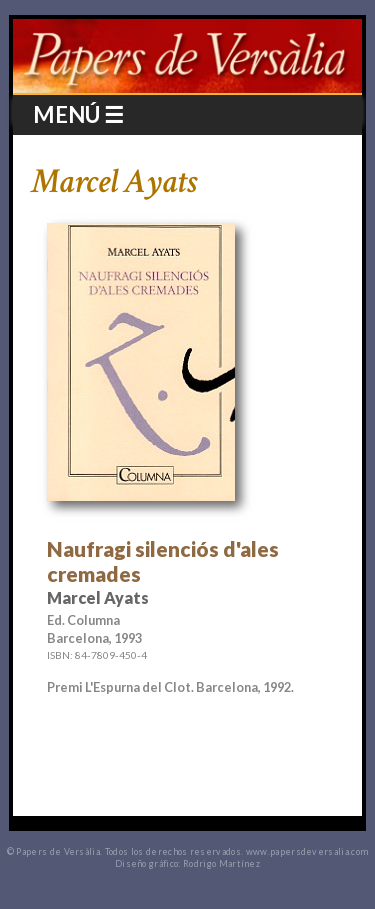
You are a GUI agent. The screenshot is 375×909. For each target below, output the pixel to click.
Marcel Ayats (114, 181)
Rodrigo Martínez (221, 863)
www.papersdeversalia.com (307, 851)
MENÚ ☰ (78, 114)
